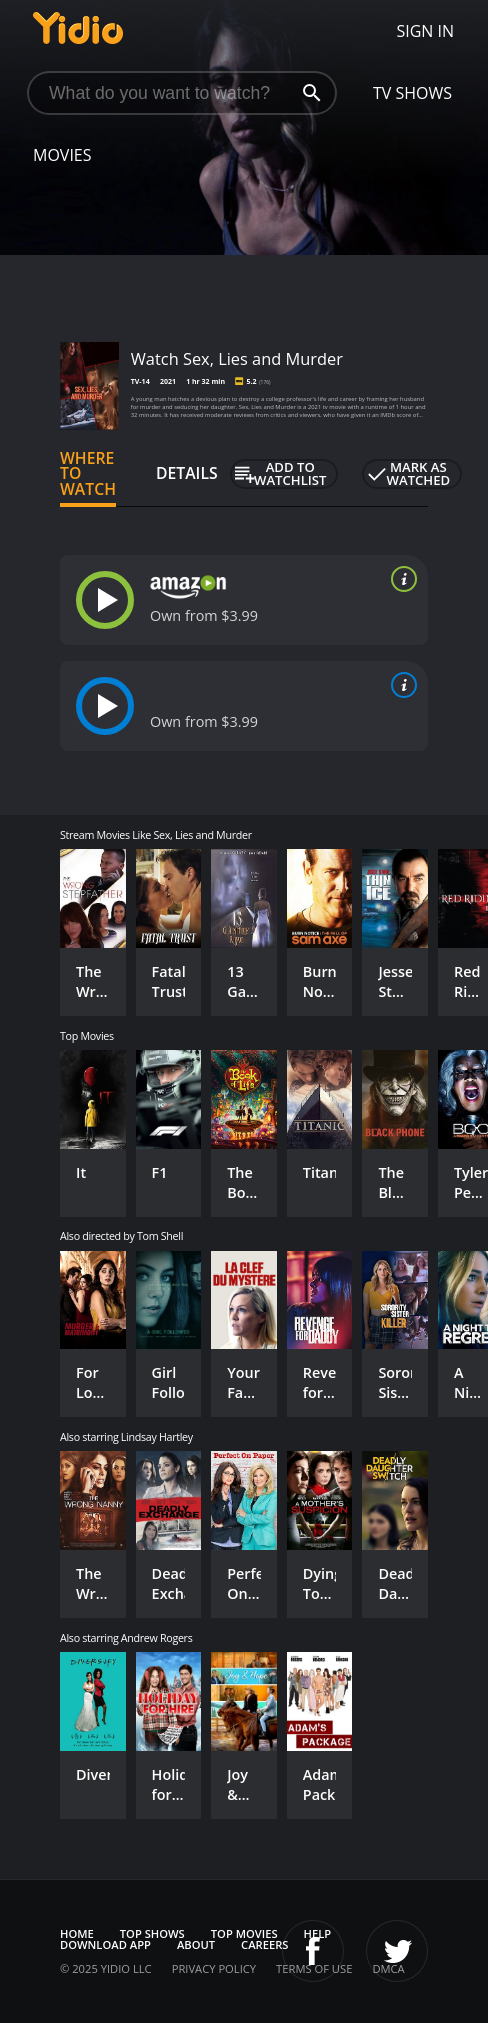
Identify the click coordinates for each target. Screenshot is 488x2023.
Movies (62, 155)
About (196, 1944)
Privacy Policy (214, 1968)
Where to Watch (88, 474)
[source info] (400, 579)
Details (187, 473)
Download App (105, 1944)
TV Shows (412, 93)
